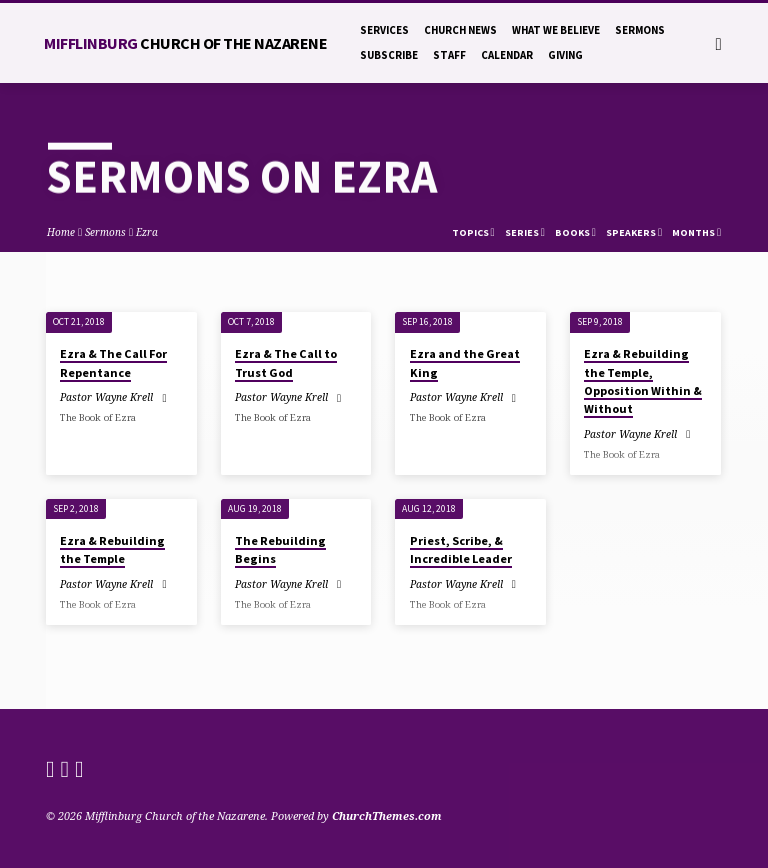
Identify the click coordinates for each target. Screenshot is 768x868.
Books (575, 232)
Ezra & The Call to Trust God (286, 362)
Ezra (147, 232)
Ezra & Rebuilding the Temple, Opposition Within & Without (643, 381)
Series (525, 232)
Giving (565, 55)
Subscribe (389, 55)
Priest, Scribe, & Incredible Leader (461, 549)
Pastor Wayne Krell (106, 397)
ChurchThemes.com (387, 815)
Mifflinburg (185, 43)
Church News (460, 30)
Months (696, 232)
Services (384, 30)
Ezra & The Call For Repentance (113, 362)
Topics (473, 232)
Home (61, 232)
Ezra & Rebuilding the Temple (112, 549)
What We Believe (556, 30)
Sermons (640, 30)
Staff (449, 55)
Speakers (634, 232)
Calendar (507, 55)
